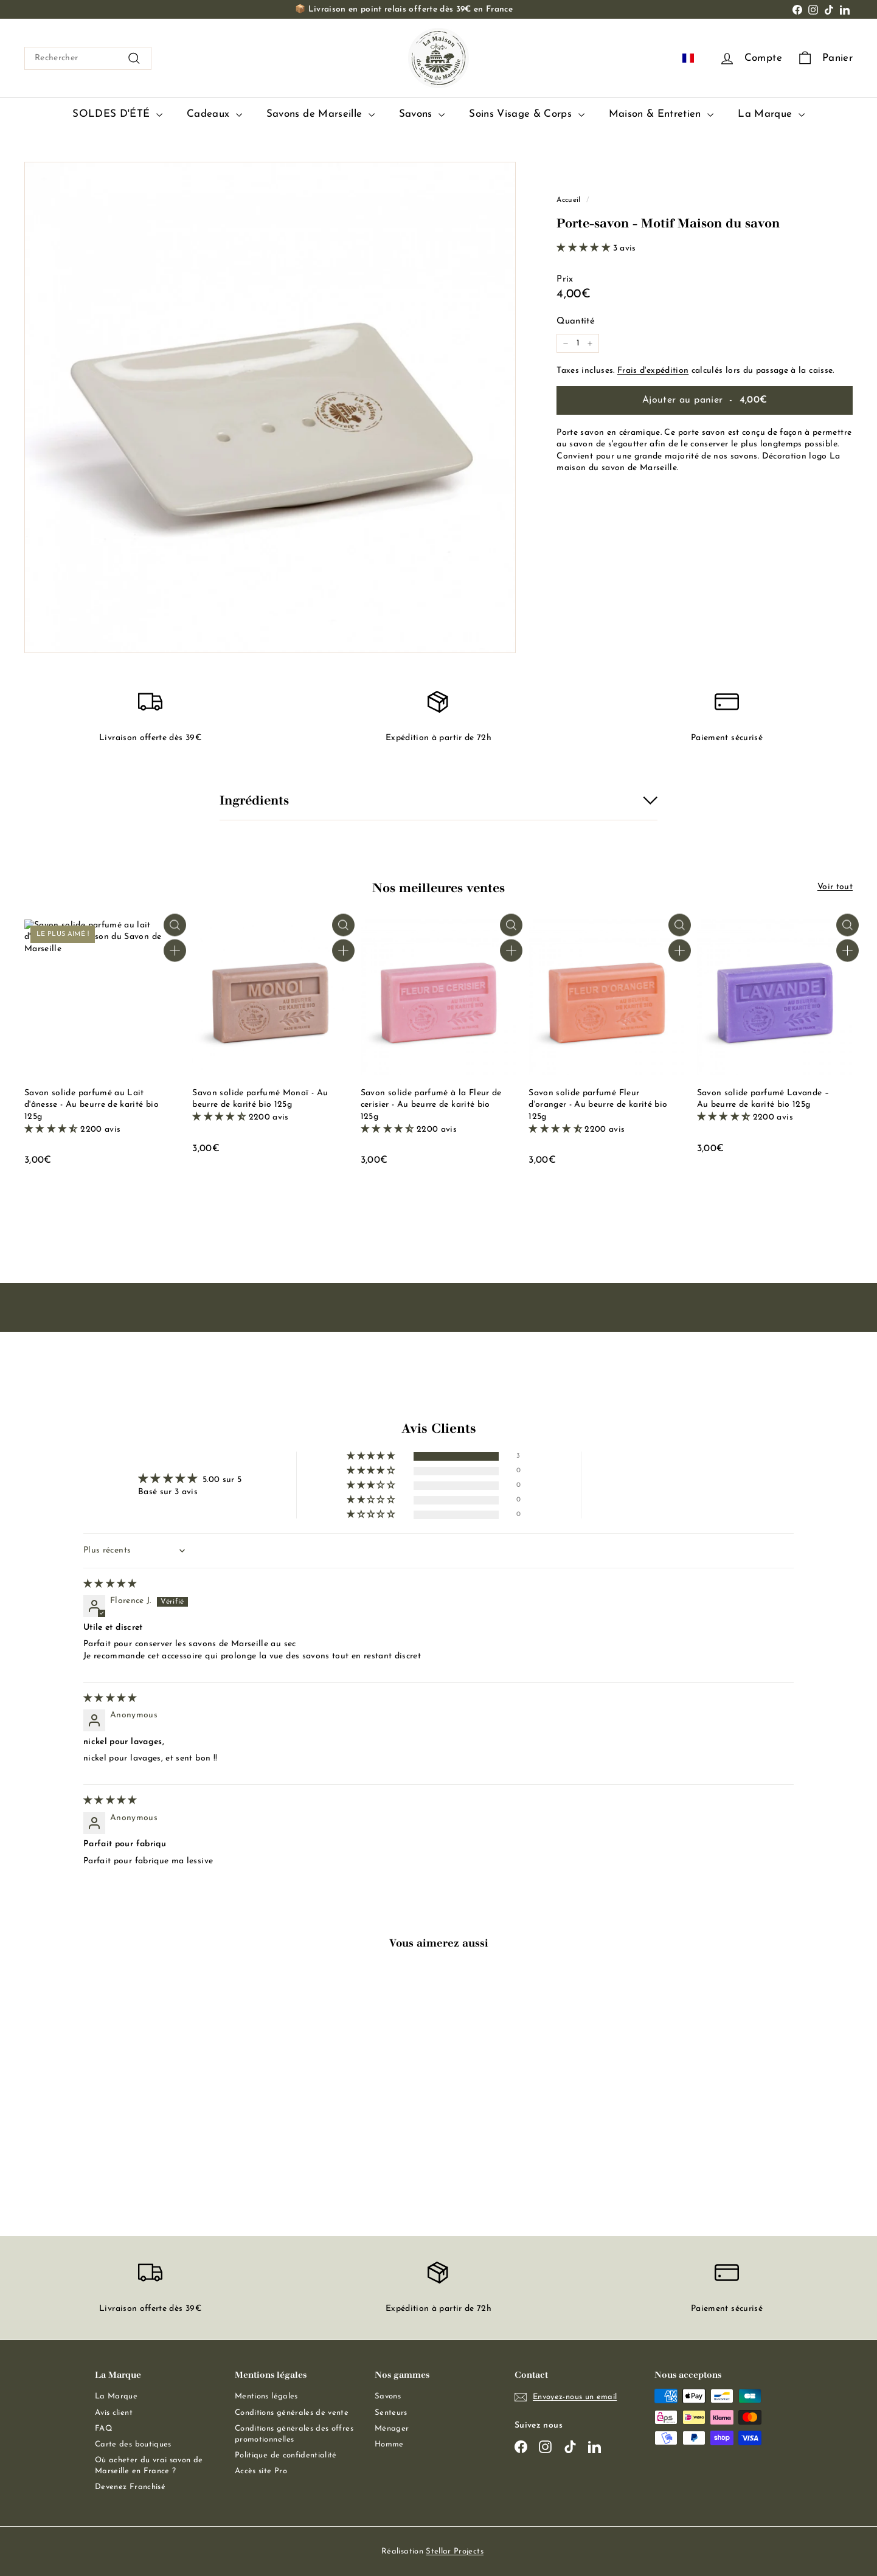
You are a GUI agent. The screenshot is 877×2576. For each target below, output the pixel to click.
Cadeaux (214, 114)
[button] (584, 248)
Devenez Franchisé (130, 2487)
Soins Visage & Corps (526, 114)
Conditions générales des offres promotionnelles (294, 2434)
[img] (110, 1584)
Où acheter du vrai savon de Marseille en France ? (149, 2465)
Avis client (114, 2413)
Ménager (392, 2428)
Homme (389, 2444)
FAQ (104, 2428)
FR (696, 58)
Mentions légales (266, 2397)
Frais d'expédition (652, 371)
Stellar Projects (455, 2551)
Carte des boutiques (133, 2444)
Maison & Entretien (661, 114)
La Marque (771, 114)
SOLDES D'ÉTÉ (117, 114)
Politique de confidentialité (286, 2455)
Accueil (568, 200)
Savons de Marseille (320, 114)
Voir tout (835, 887)
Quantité (575, 321)
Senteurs (391, 2413)
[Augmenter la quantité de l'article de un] (590, 343)
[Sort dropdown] (136, 1551)
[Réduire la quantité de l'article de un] (565, 343)
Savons (422, 114)
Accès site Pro (261, 2472)
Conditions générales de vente (291, 2413)
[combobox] (87, 58)
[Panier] (824, 59)
